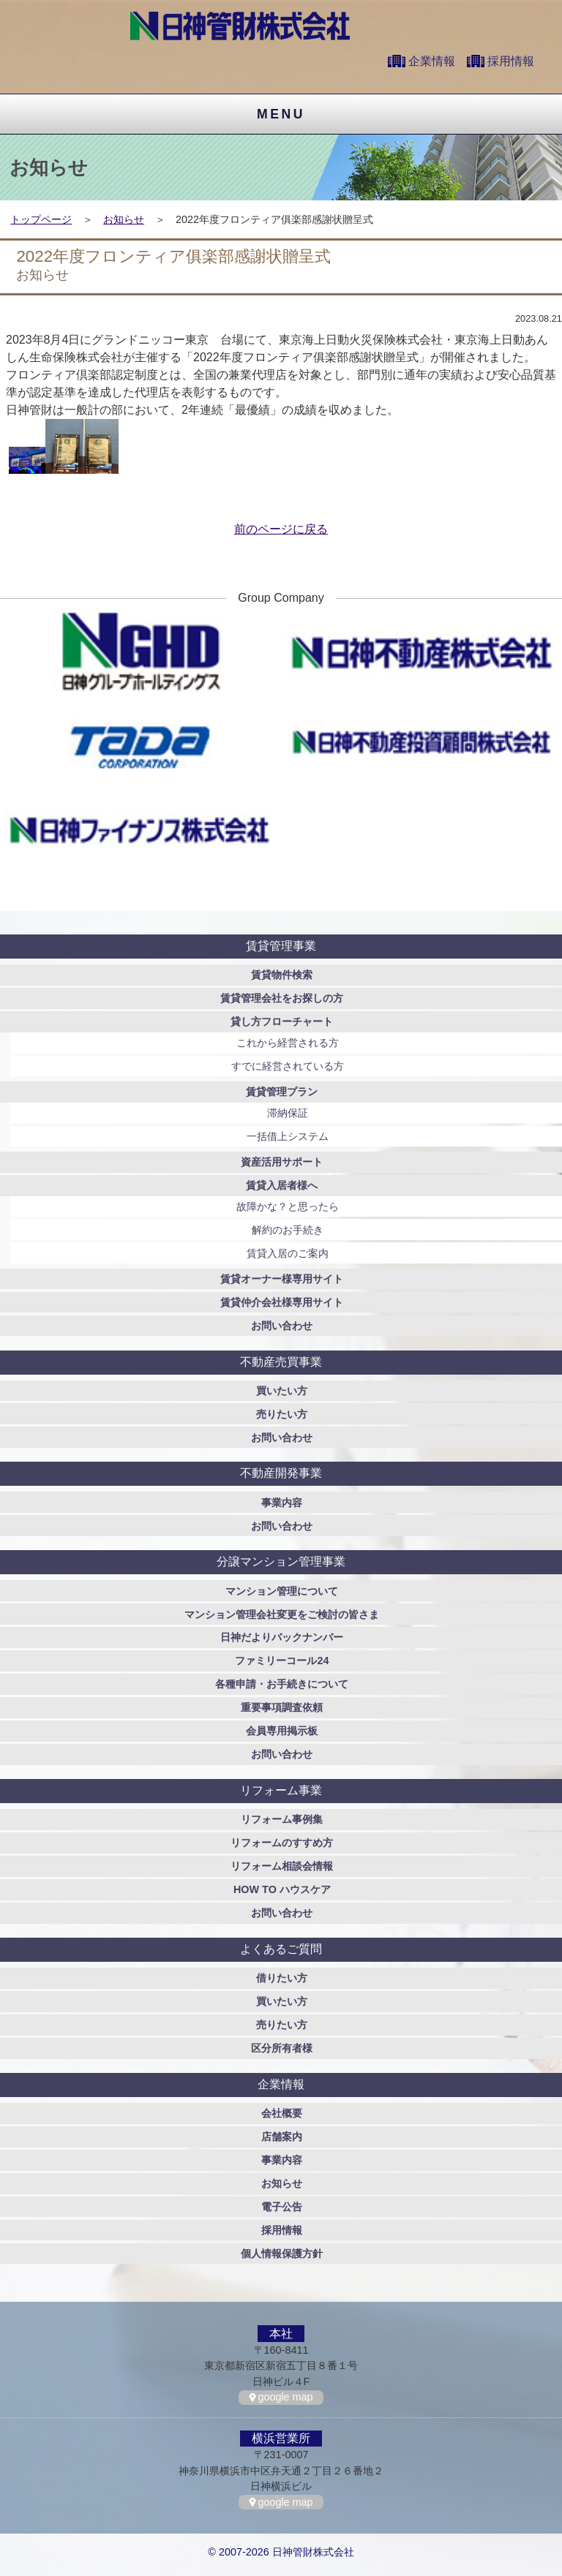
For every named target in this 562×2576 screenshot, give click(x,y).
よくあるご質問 (281, 1949)
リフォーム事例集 (282, 1819)
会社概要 (281, 2113)
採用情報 (510, 61)
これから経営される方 (287, 1043)
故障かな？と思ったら (287, 1206)
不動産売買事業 (281, 1362)
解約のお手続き (287, 1230)
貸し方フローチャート (282, 1021)
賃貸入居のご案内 (288, 1253)
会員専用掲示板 (282, 1731)
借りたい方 (281, 1978)
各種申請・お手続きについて (281, 1684)
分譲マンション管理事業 (281, 1561)
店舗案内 (281, 2136)
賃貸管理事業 (281, 946)
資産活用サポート (282, 1162)
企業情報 (431, 61)
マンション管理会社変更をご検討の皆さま (281, 1614)
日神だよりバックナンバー (281, 1637)
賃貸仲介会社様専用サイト (281, 1302)
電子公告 (281, 2207)
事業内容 (281, 1502)
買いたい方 (281, 1391)
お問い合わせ (281, 1326)
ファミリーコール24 (282, 1660)
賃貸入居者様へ (282, 1185)
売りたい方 (281, 1414)
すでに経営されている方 (287, 1066)
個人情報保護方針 (282, 2253)
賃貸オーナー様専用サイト (281, 1279)
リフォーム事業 (281, 1790)
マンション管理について (281, 1591)
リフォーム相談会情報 (282, 1866)
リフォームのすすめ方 (282, 1842)
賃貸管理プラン (282, 1092)
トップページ (41, 219)
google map (285, 2397)
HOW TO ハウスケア (282, 1889)
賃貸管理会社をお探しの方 (281, 998)
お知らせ (123, 219)
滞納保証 (287, 1113)
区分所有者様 (281, 2048)
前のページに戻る (281, 529)
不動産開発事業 (281, 1473)
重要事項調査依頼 (282, 1707)
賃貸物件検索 (281, 975)
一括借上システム (288, 1136)
